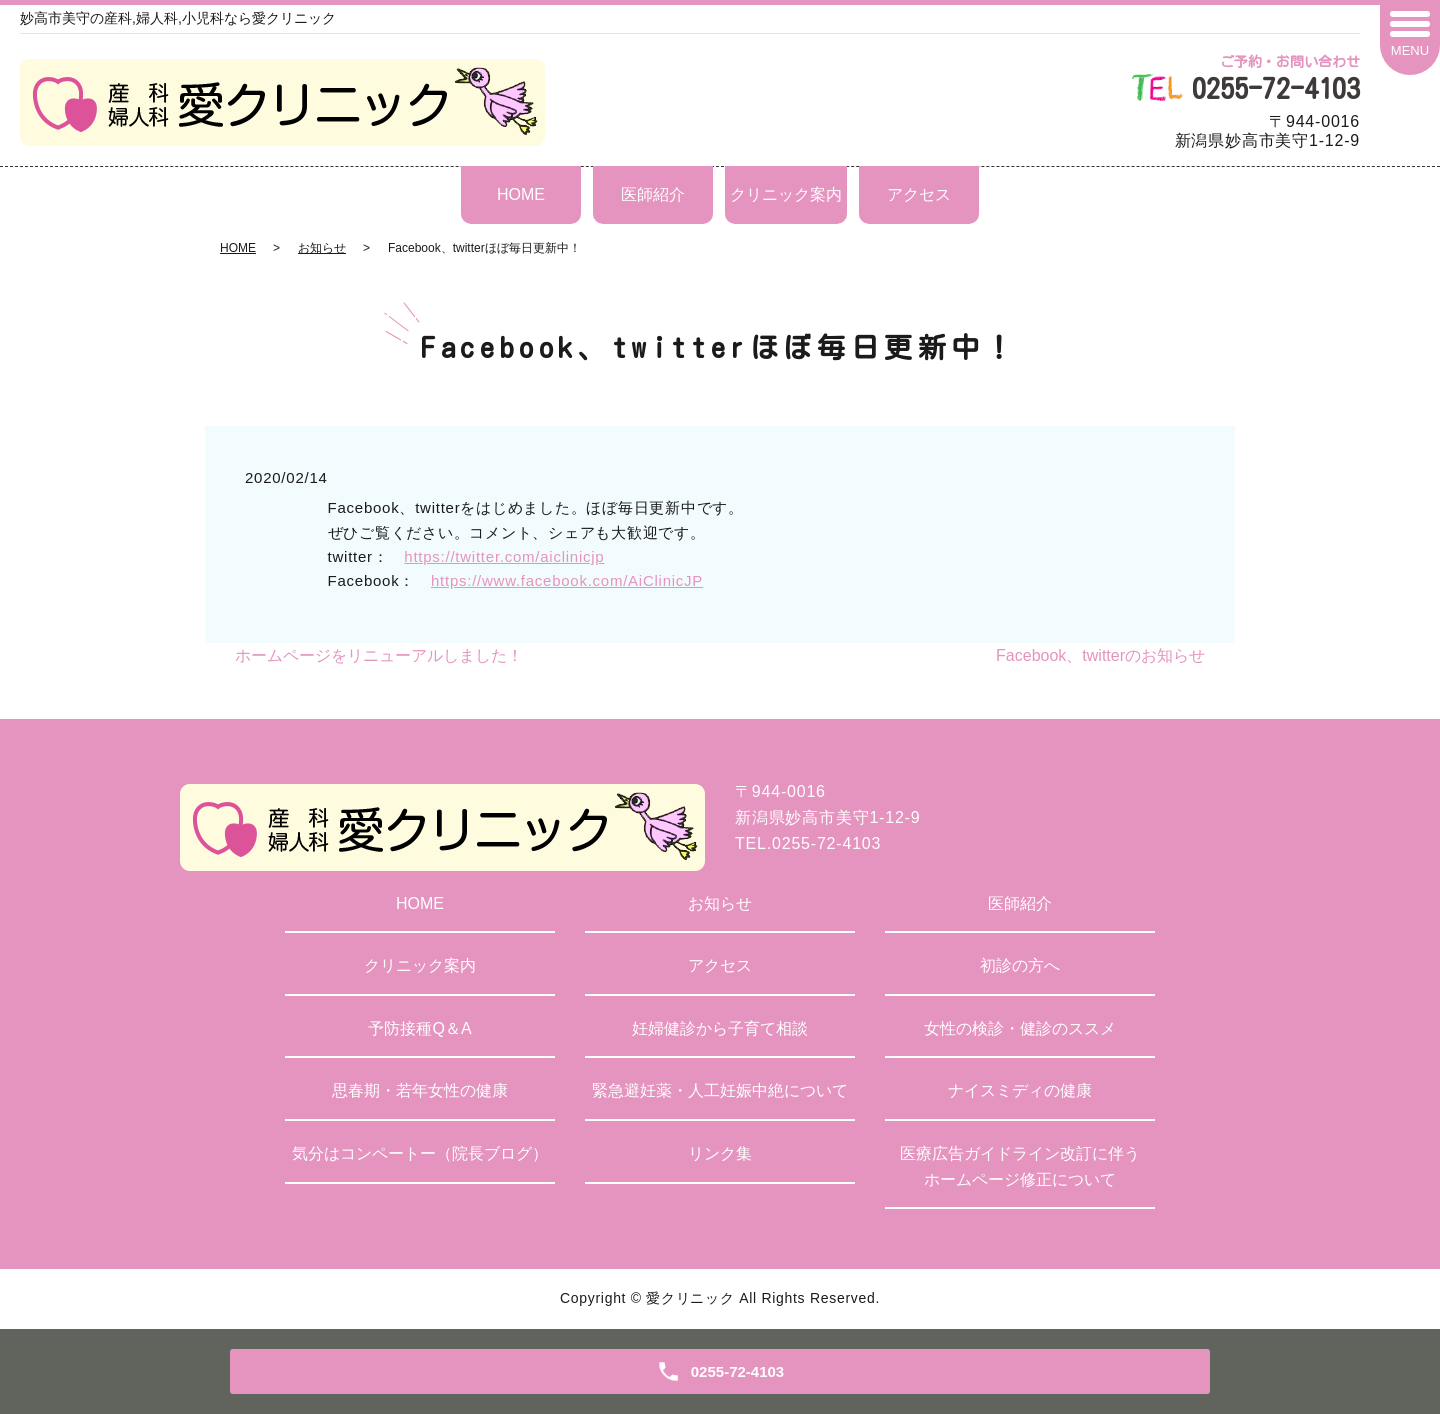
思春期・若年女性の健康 (420, 1090)
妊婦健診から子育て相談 (720, 1028)
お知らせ (322, 248)
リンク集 (720, 1153)
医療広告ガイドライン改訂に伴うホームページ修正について (1020, 1166)
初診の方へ (1020, 965)
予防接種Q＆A (419, 1028)
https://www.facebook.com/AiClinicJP (567, 580)
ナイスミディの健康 (1020, 1090)
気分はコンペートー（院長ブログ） (420, 1153)
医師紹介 (653, 194)
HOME (521, 194)
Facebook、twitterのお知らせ (1100, 655)
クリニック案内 (786, 194)
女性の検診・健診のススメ (1020, 1028)
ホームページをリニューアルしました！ (379, 655)
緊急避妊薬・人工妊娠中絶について (720, 1090)
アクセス (919, 194)
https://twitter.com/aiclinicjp (504, 556)
